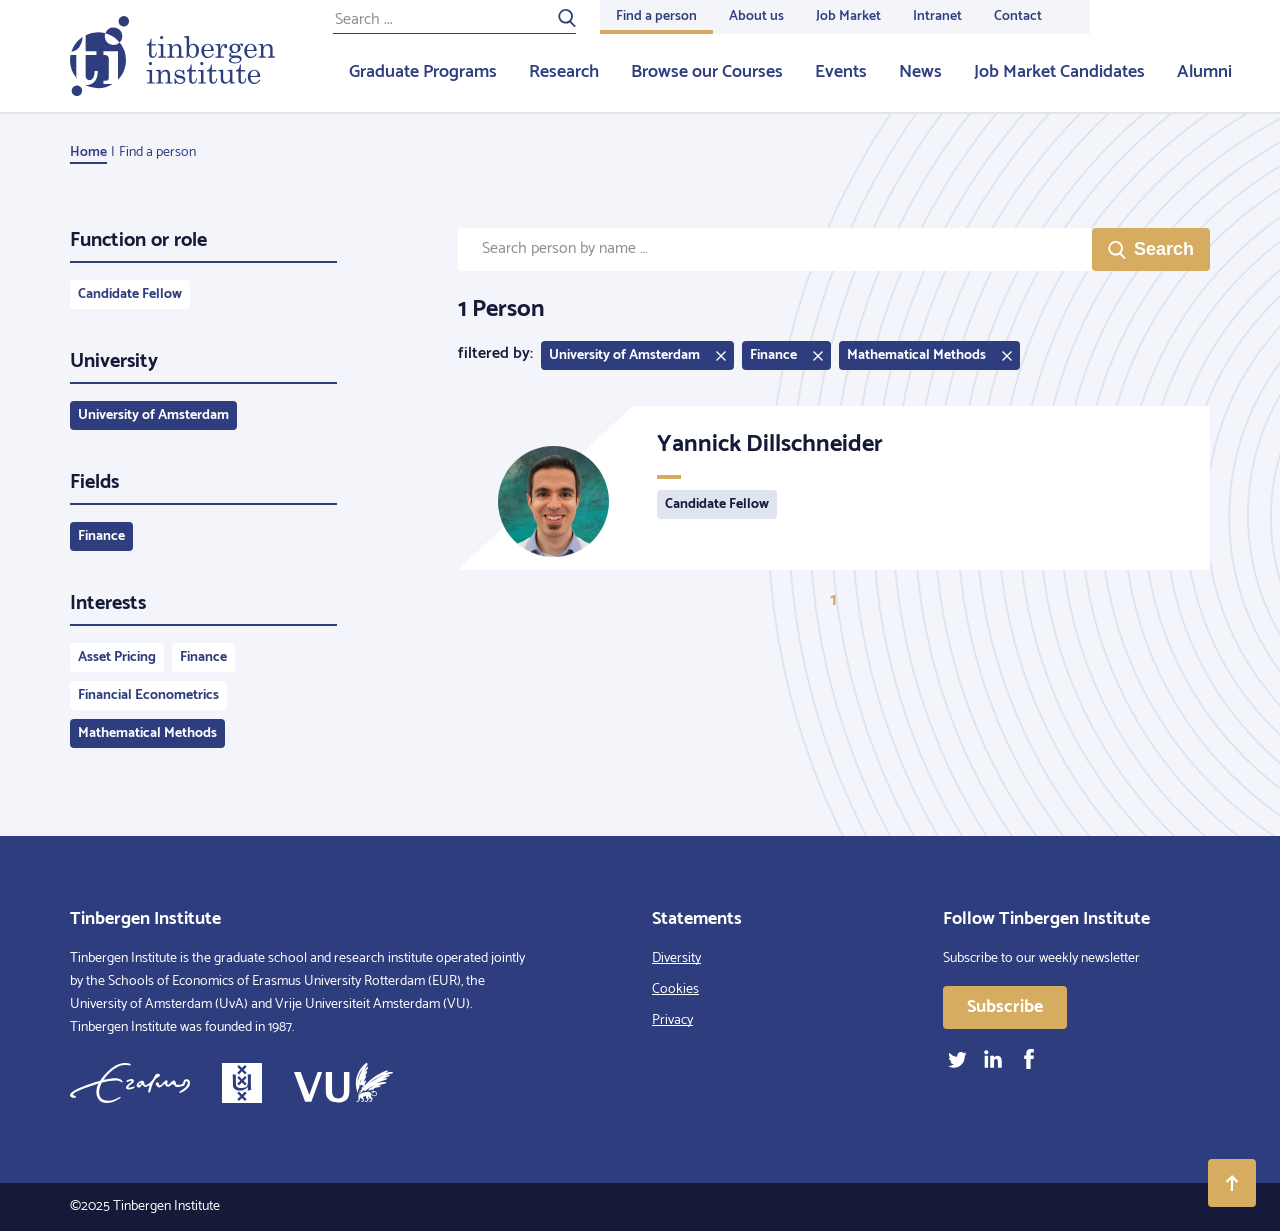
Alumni (1204, 72)
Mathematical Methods (147, 733)
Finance (101, 536)
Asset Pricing (117, 657)
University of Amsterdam (153, 415)
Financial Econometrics (148, 695)
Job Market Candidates (1059, 72)
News (920, 72)
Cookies (675, 989)
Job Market (848, 16)
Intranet (937, 16)
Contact (1018, 16)
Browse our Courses (707, 72)
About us (756, 16)
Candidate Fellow (130, 294)
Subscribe (1005, 1007)
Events (841, 72)
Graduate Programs (423, 72)
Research (564, 72)
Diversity (676, 958)
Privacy (672, 1020)
